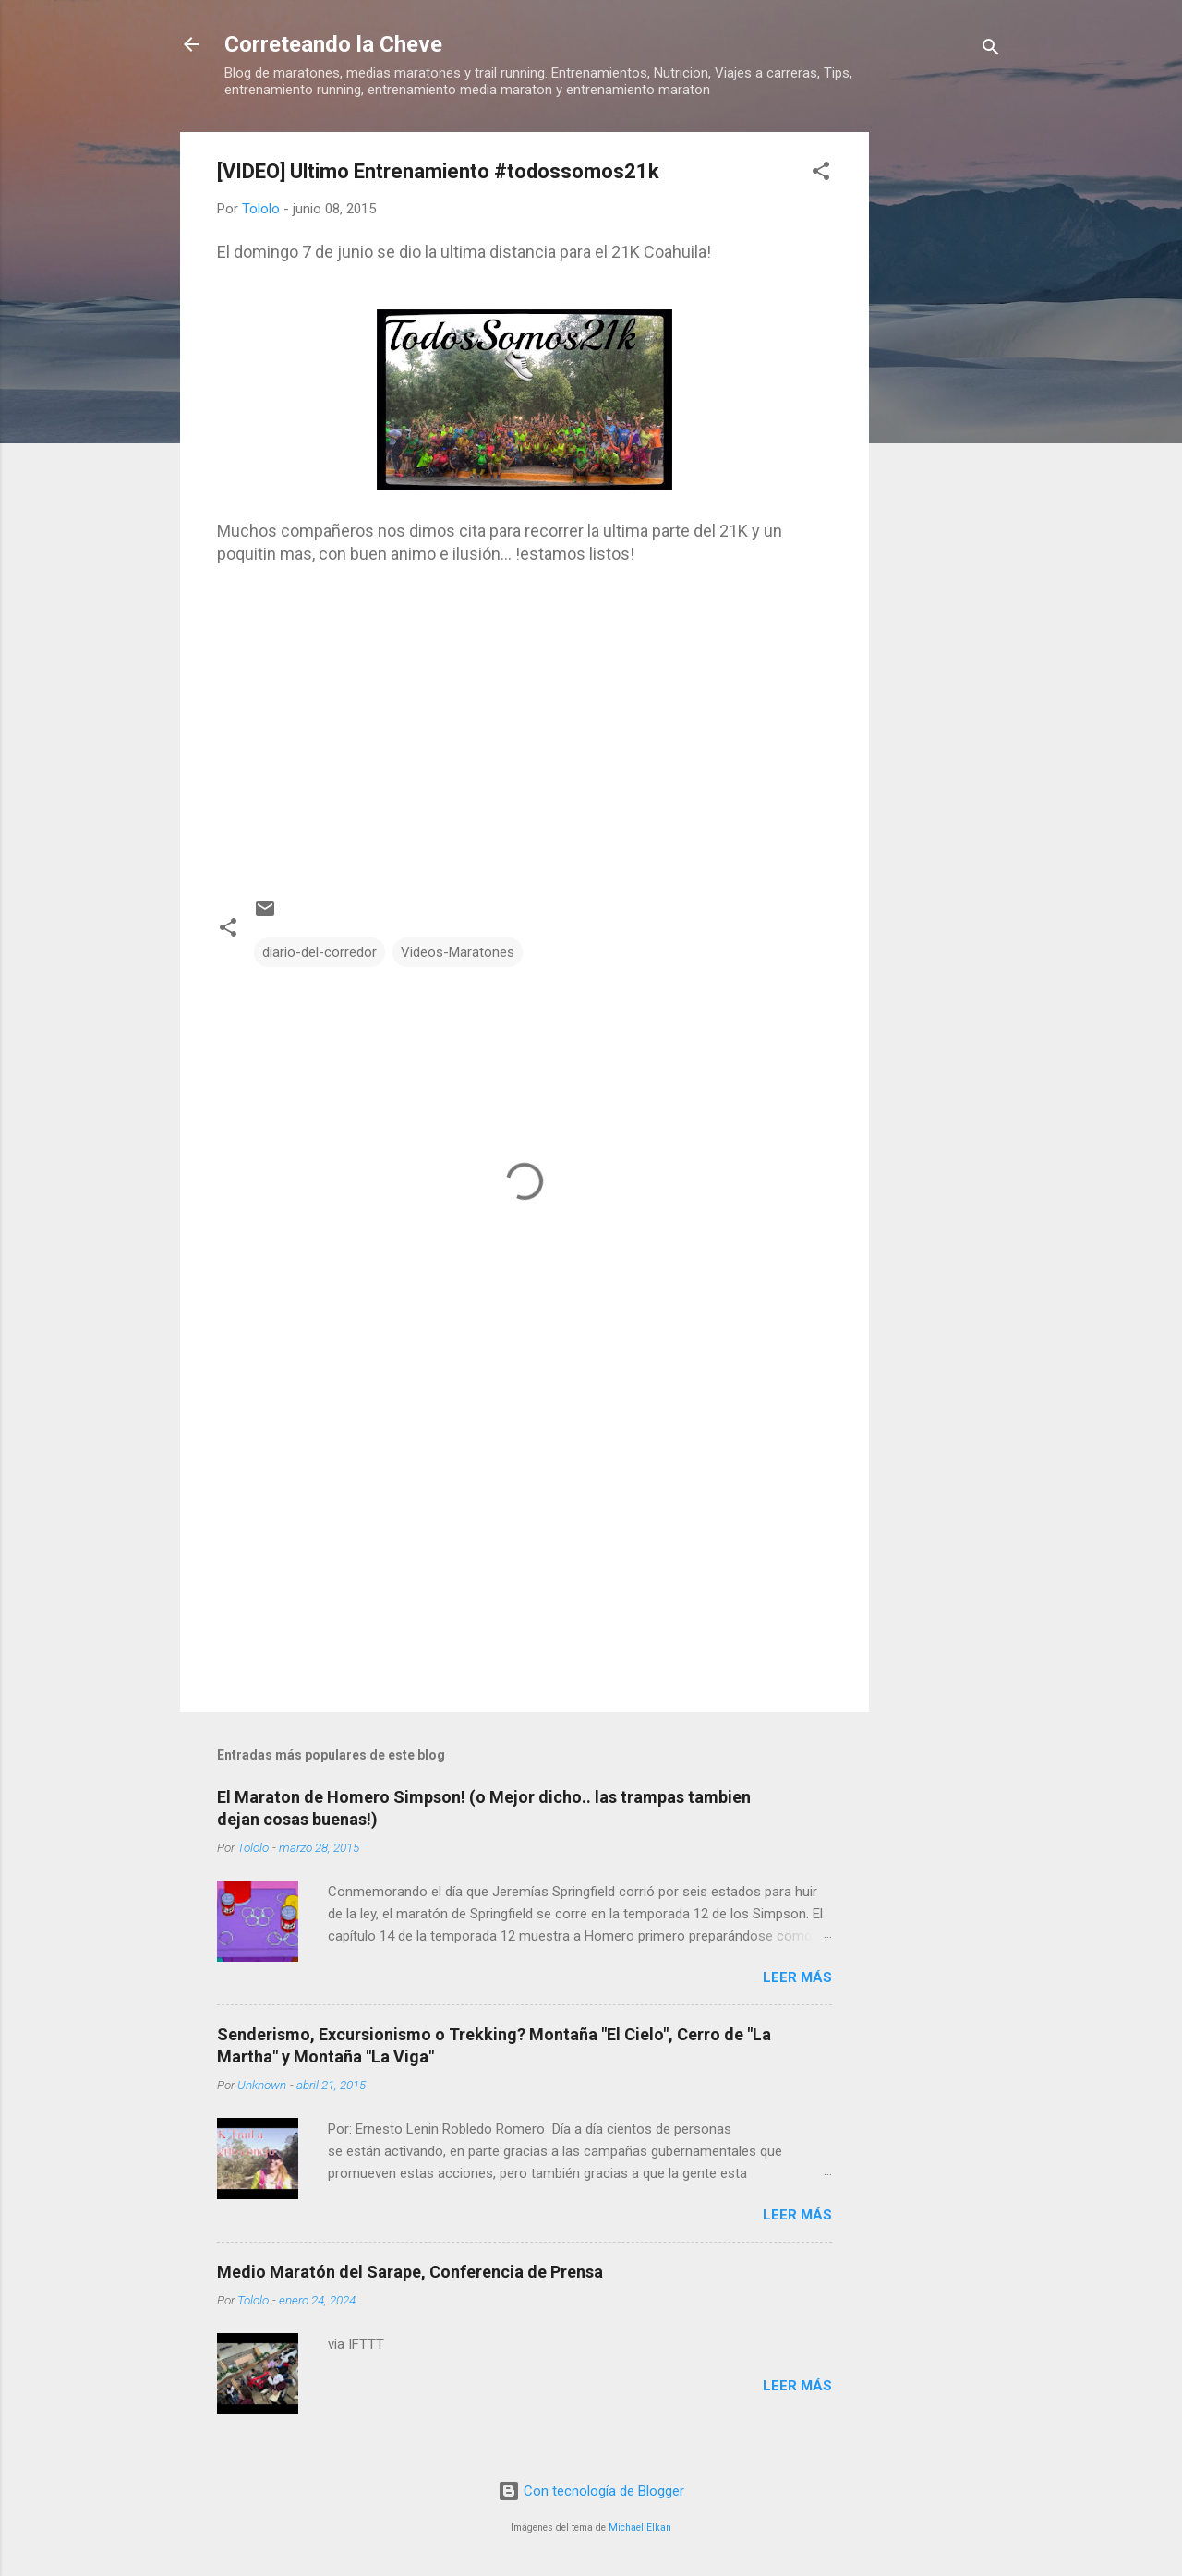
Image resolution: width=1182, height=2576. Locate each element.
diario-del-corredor (319, 952)
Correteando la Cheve (333, 44)
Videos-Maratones (457, 952)
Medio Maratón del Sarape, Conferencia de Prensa (410, 2271)
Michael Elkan (640, 2528)
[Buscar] (991, 50)
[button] (821, 174)
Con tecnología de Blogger (591, 2491)
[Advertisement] (943, 409)
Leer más (797, 1977)
